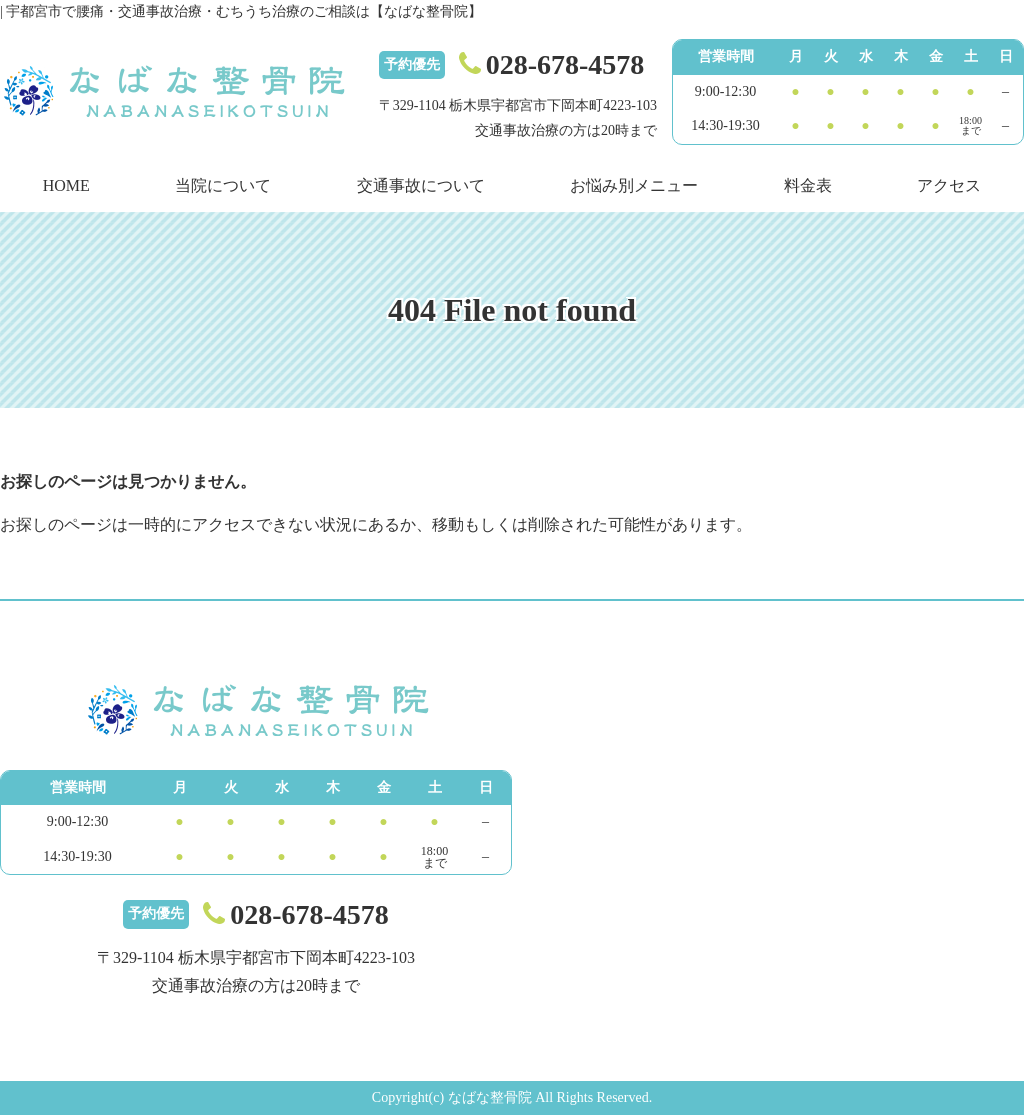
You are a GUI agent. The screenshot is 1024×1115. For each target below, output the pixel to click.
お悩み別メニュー (634, 185)
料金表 (808, 185)
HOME (66, 185)
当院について (223, 185)
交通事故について (421, 185)
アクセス (949, 185)
